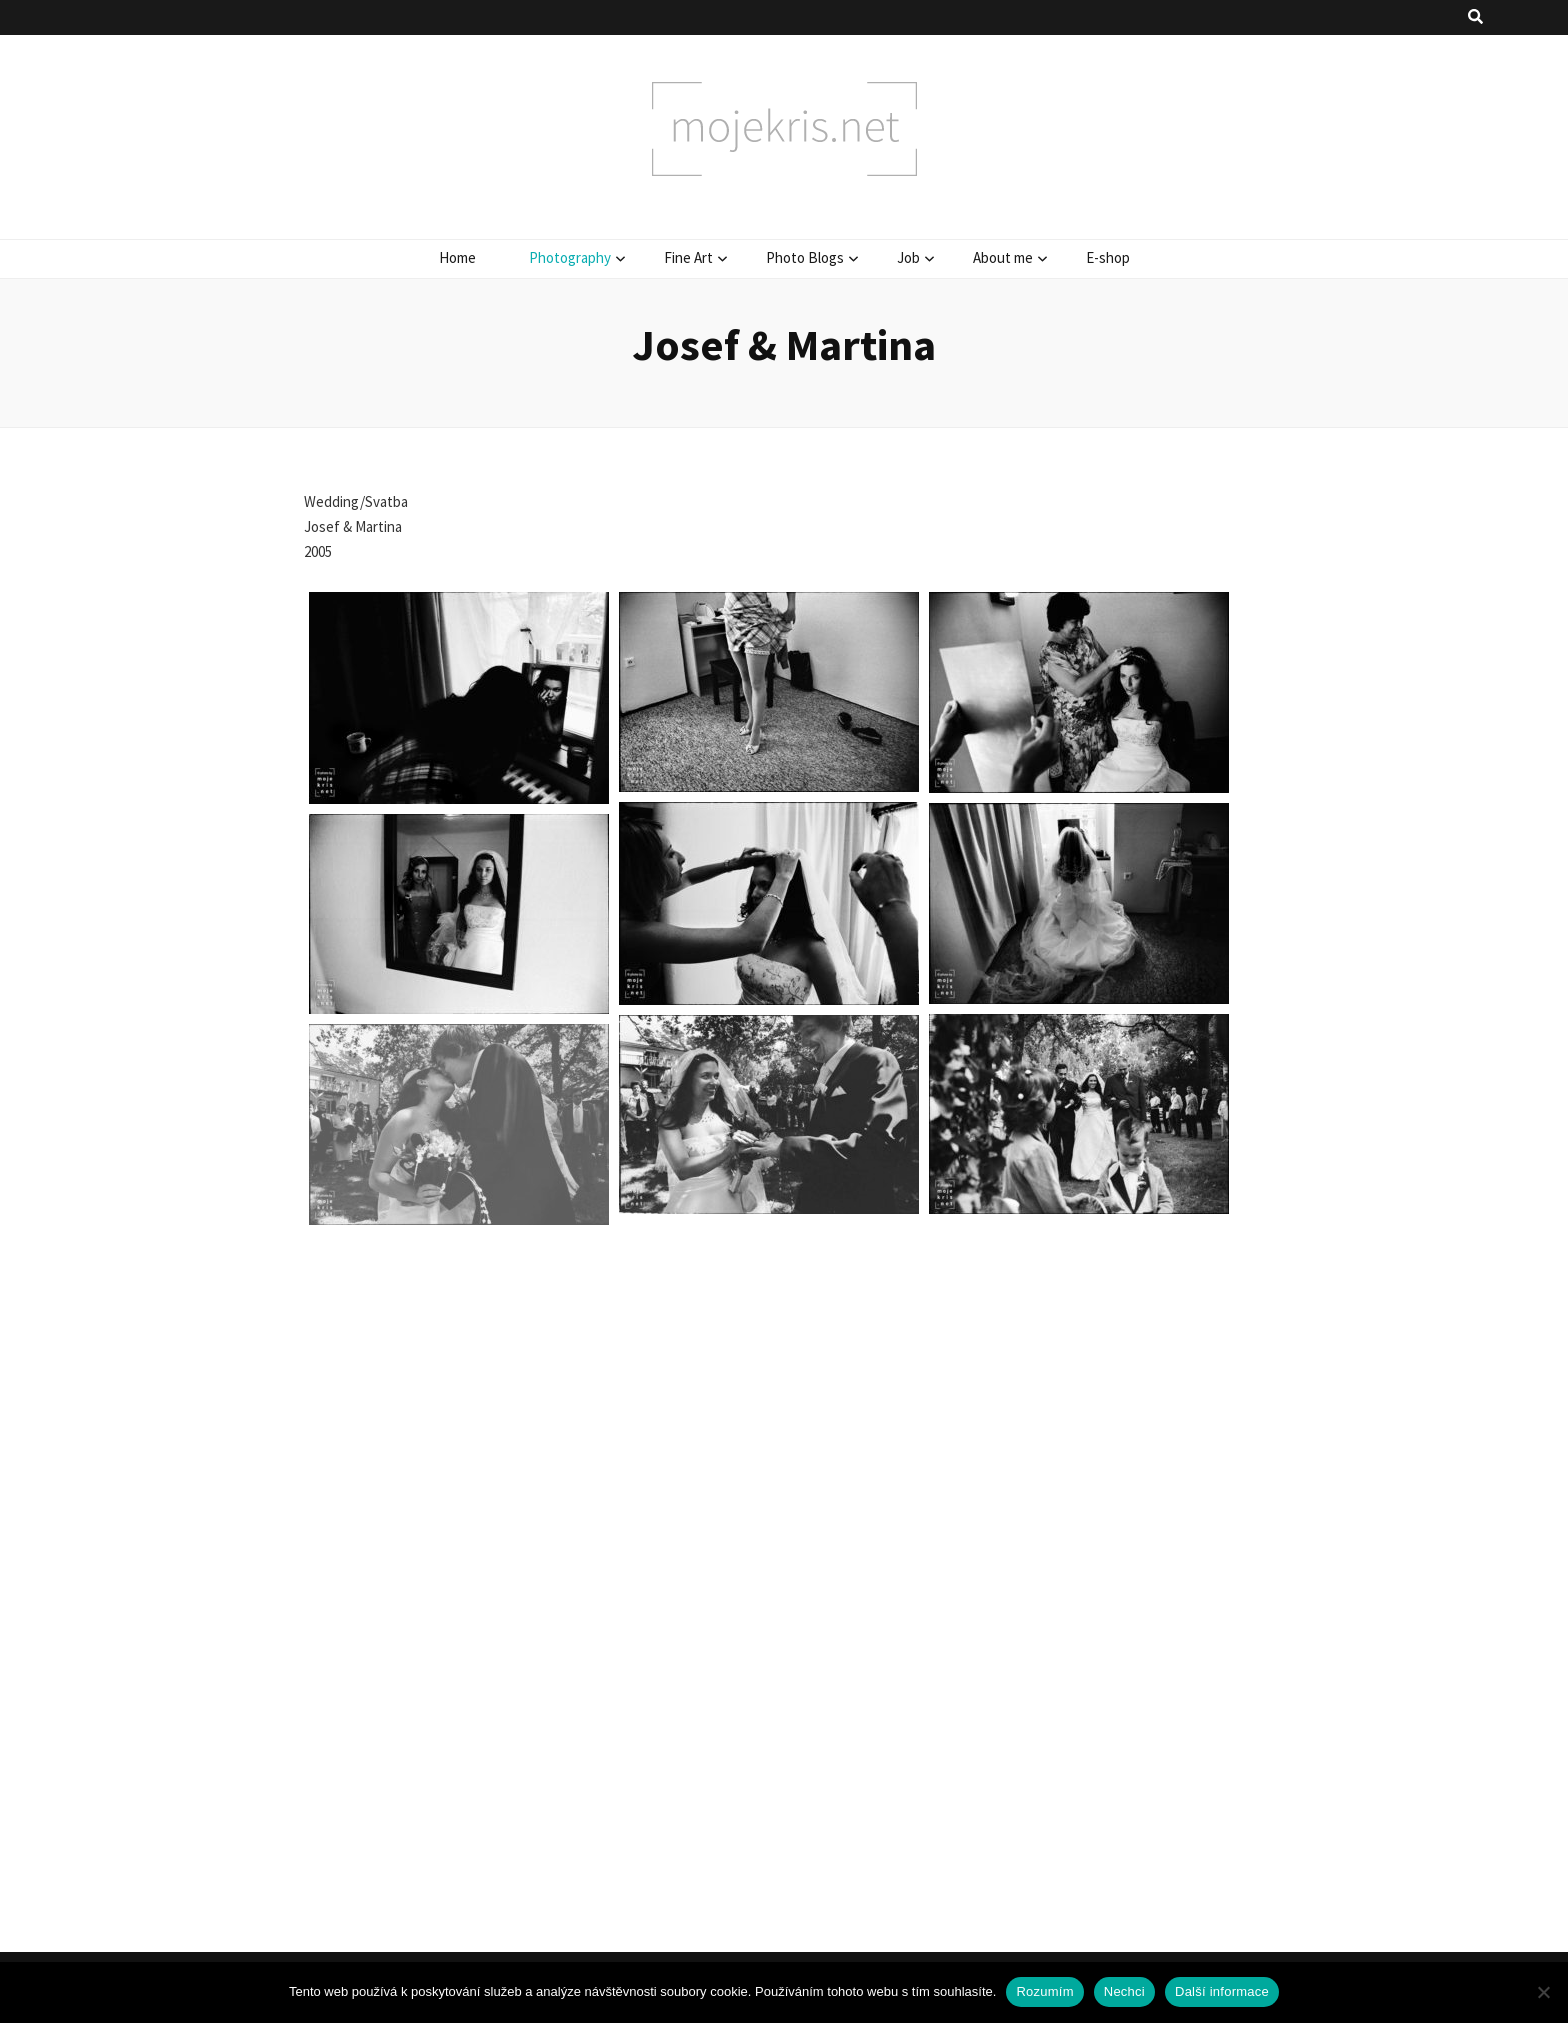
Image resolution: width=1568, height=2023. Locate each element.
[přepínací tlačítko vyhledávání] (1475, 17)
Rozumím (1044, 1991)
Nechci (1124, 1991)
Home (457, 257)
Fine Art (688, 257)
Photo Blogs (805, 257)
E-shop (1108, 257)
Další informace (1222, 1991)
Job (908, 257)
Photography (570, 257)
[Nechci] (1543, 1992)
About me (1003, 257)
